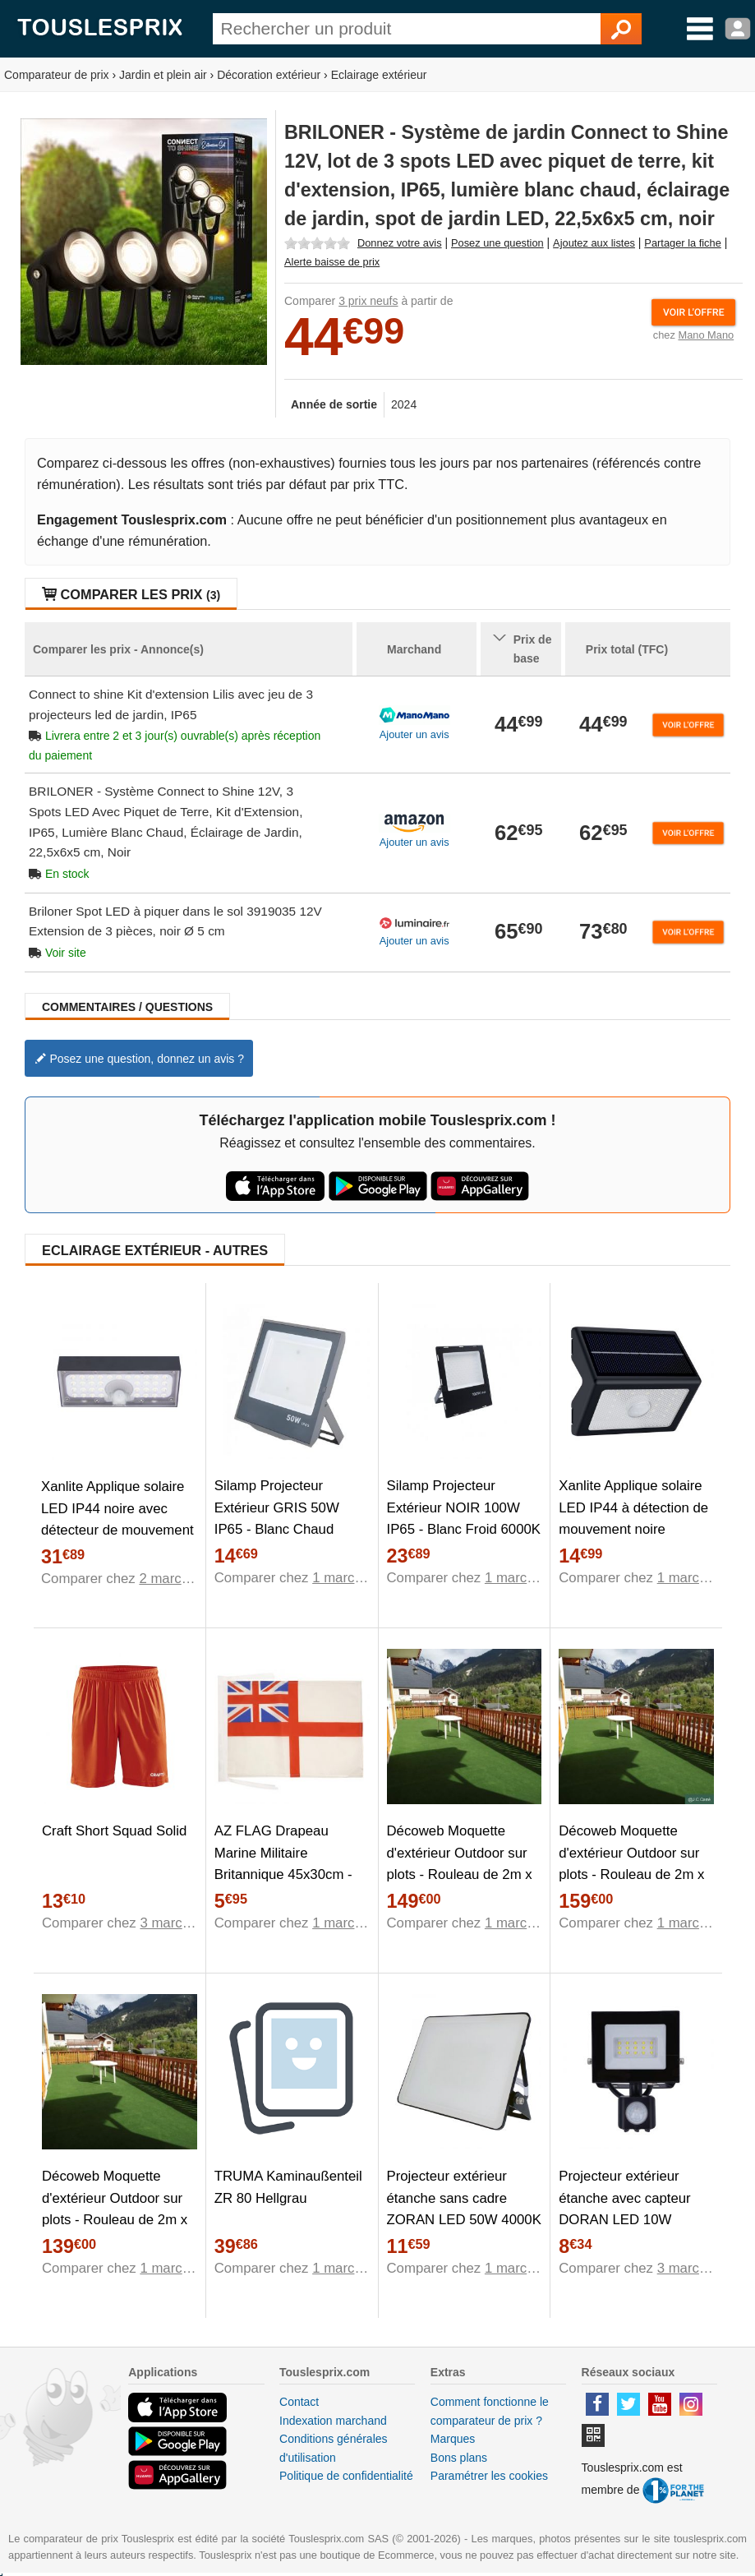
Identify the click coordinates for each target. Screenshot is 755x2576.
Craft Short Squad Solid (114, 1831)
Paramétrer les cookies (489, 2475)
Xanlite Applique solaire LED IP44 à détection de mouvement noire (633, 1508)
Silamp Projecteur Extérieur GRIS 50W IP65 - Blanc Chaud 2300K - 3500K (276, 1519)
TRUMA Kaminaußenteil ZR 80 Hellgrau (288, 2187)
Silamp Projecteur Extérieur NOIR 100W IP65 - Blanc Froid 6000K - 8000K (464, 1519)
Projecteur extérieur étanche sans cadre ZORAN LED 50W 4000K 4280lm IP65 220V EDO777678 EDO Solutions (464, 2231)
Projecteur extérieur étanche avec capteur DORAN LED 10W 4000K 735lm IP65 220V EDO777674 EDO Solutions (633, 2231)
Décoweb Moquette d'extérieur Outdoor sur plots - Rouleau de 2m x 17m (114, 2209)
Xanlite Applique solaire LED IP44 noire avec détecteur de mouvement (117, 1509)
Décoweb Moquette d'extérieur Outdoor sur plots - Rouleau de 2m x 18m (459, 1864)
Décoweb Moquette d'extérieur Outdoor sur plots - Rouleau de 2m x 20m (631, 1864)
